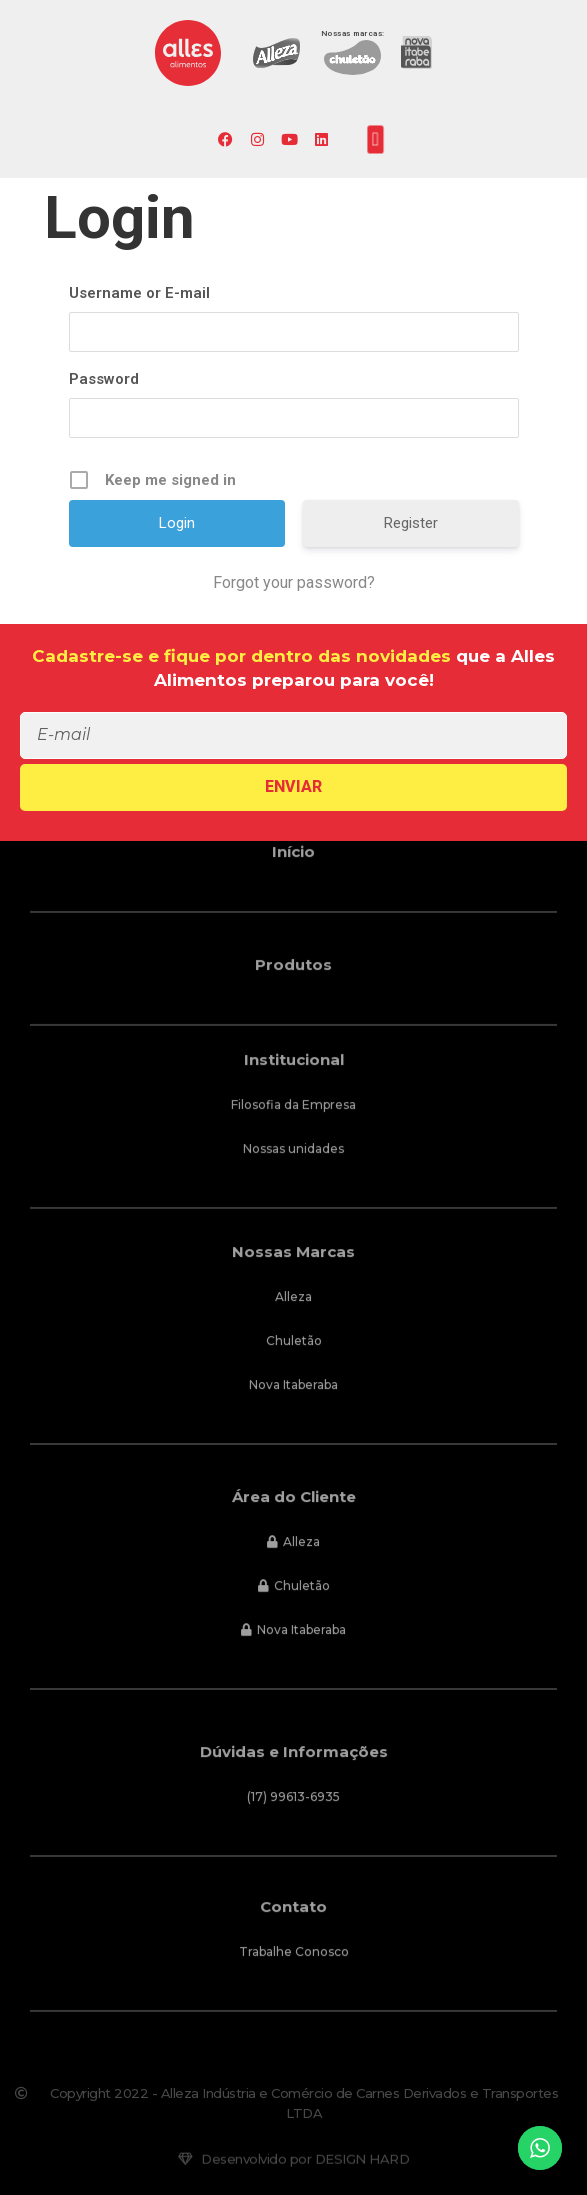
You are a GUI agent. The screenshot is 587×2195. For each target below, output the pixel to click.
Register (411, 523)
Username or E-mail (139, 293)
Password (104, 379)
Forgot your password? (294, 582)
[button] (376, 139)
